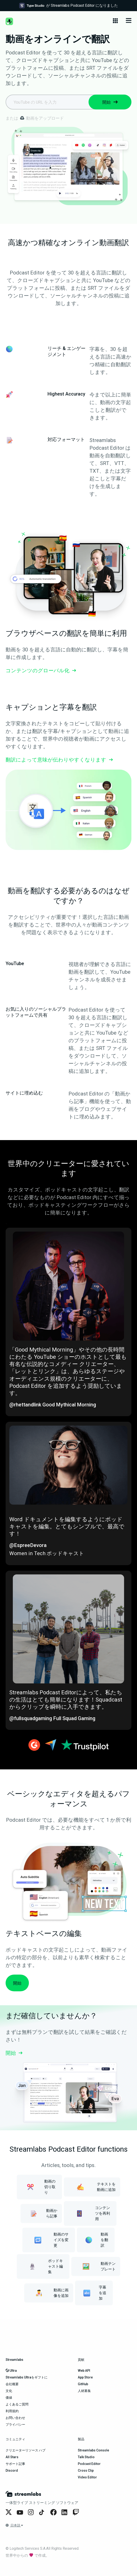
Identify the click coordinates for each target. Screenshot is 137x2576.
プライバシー (15, 2424)
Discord (12, 2470)
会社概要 (12, 2384)
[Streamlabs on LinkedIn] (65, 2512)
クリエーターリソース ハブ (25, 2450)
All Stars (12, 2457)
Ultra (11, 2370)
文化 (9, 2391)
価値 (9, 2397)
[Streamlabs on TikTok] (43, 2512)
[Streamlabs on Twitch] (76, 2512)
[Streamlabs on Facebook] (54, 2512)
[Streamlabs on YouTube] (20, 2512)
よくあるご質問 (17, 2404)
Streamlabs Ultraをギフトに (27, 2377)
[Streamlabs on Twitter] (9, 2512)
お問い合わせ (15, 2418)
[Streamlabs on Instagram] (31, 2512)
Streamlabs (14, 2360)
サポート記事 (15, 2464)
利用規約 (12, 2411)
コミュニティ (15, 2439)
